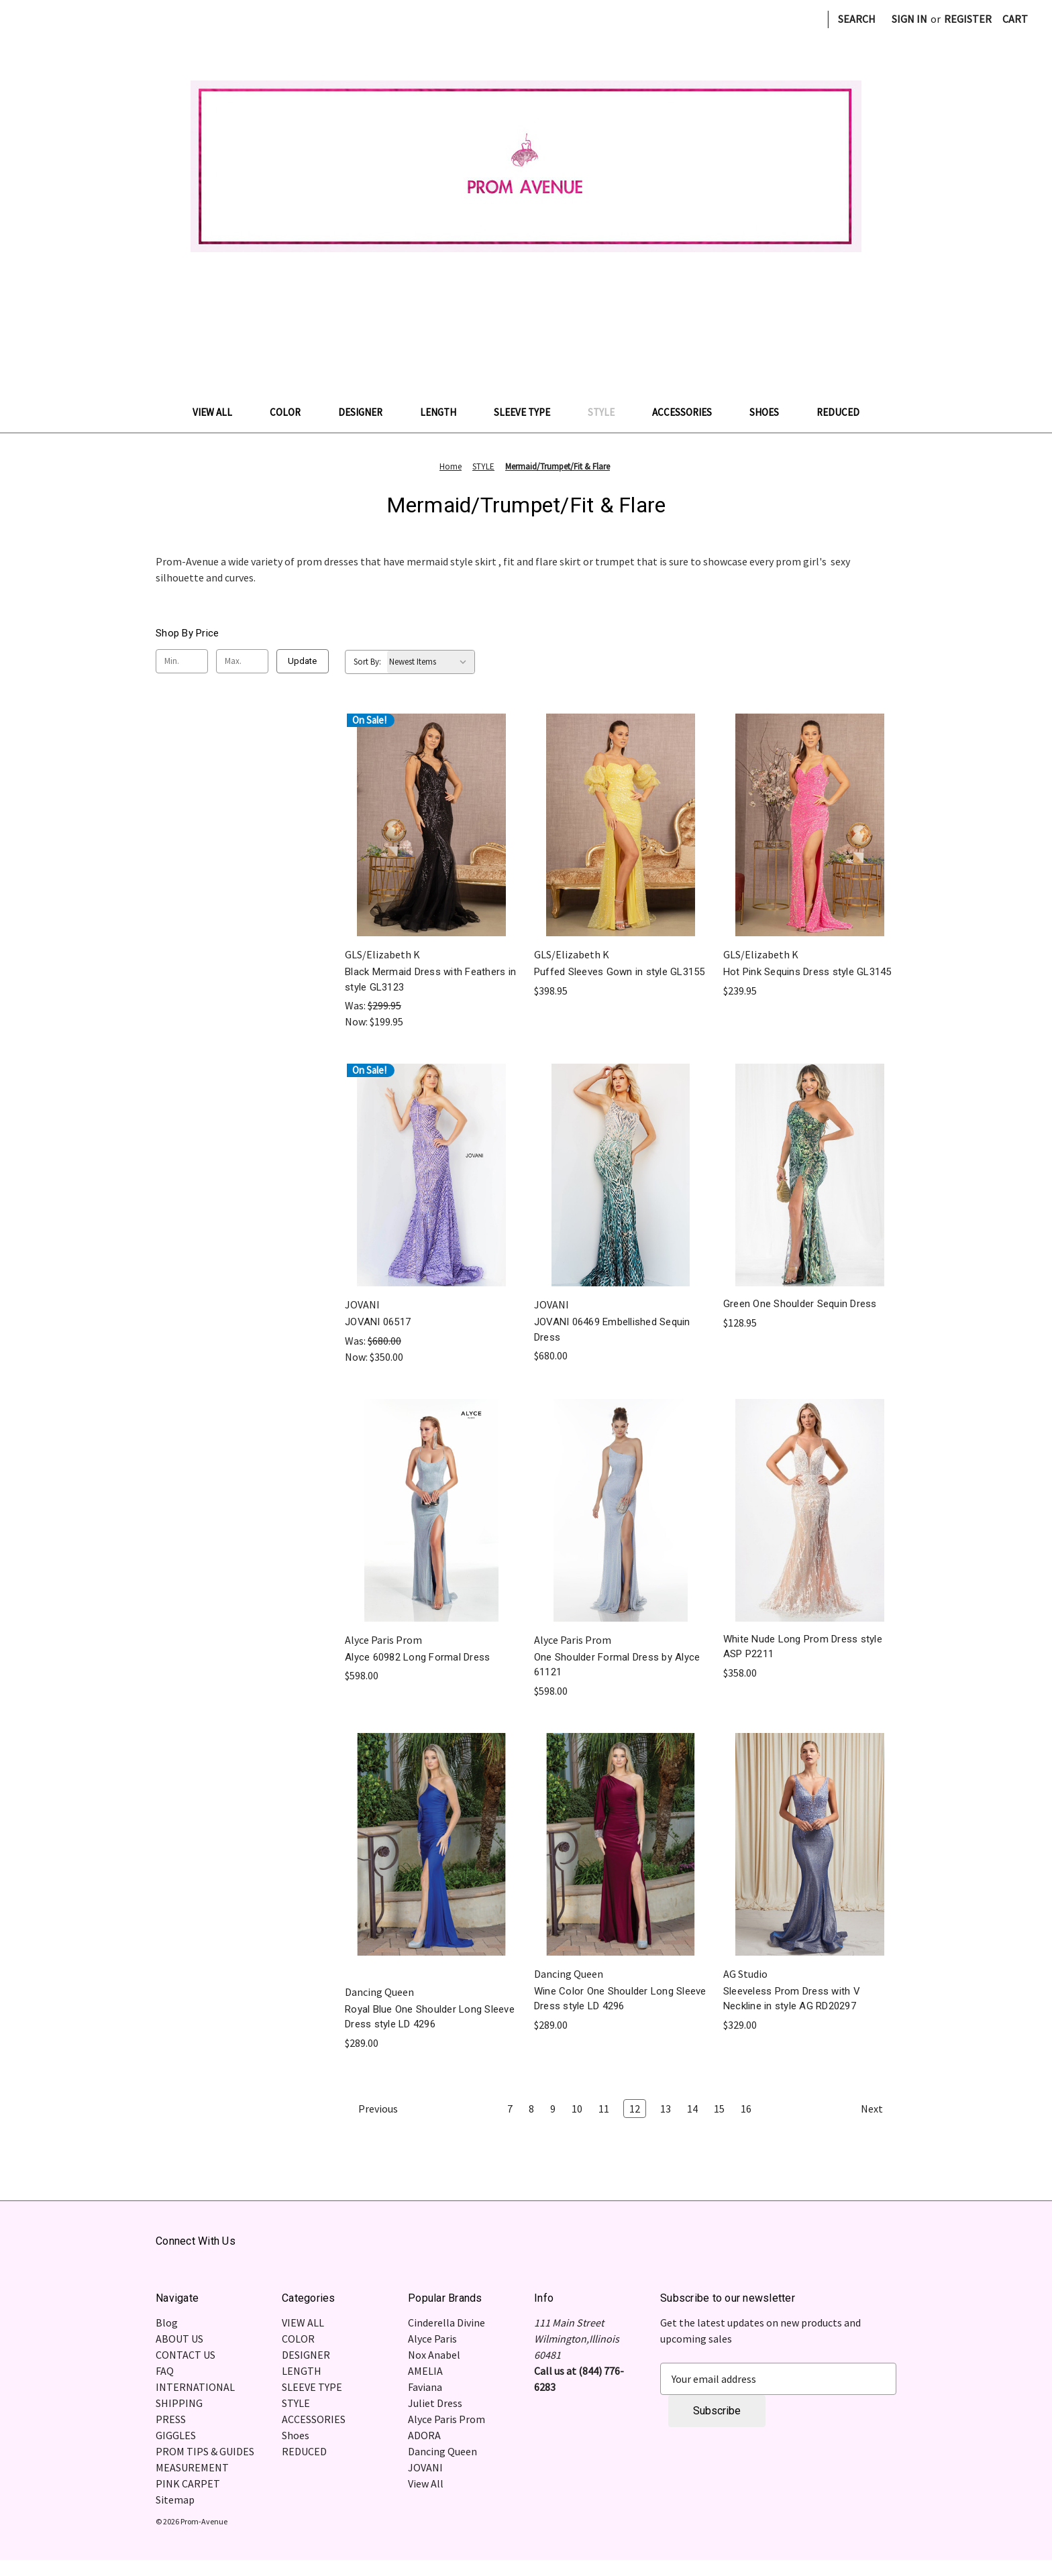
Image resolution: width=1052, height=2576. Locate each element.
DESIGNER (367, 412)
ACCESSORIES (688, 412)
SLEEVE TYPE (529, 412)
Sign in (909, 18)
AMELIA (425, 2370)
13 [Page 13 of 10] (665, 2108)
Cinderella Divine (446, 2322)
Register (968, 18)
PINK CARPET (188, 2483)
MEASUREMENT (192, 2467)
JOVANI (425, 2467)
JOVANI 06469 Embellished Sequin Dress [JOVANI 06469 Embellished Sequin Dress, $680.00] (612, 1329)
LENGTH (445, 412)
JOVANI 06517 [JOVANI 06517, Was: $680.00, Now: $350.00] (378, 1322)
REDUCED (838, 412)
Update (302, 661)
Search (857, 18)
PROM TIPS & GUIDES (205, 2451)
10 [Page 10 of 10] (577, 2108)
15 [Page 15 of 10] (719, 2108)
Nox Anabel (434, 2354)
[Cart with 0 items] (1015, 19)
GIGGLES (176, 2435)
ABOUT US (179, 2338)
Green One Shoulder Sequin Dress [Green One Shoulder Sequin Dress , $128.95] (800, 1304)
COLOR (292, 412)
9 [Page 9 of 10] (553, 2108)
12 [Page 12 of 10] (634, 2108)
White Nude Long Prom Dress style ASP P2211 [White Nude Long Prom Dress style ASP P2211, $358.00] (802, 1647)
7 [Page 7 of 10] (510, 2108)
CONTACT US (185, 2354)
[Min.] (182, 661)
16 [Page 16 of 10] (746, 2108)
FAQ (165, 2370)
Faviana (425, 2387)
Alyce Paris (432, 2338)
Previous (372, 2109)
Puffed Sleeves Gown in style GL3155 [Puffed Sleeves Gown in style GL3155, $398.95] (619, 972)
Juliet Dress (435, 2403)
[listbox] (430, 662)
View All (425, 2483)
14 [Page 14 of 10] (692, 2108)
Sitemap (175, 2499)
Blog (167, 2322)
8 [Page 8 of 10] (531, 2108)
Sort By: (367, 661)
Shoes (770, 412)
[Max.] (242, 661)
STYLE (608, 412)
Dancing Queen (442, 2451)
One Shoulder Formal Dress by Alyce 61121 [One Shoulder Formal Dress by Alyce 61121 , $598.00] (617, 1665)
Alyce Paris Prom (446, 2419)
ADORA (424, 2435)
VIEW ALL (219, 412)
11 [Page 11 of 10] (603, 2108)
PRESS (171, 2419)
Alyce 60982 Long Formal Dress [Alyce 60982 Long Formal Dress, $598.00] (417, 1657)
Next (878, 2109)
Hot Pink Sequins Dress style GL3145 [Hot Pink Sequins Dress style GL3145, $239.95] (807, 972)
